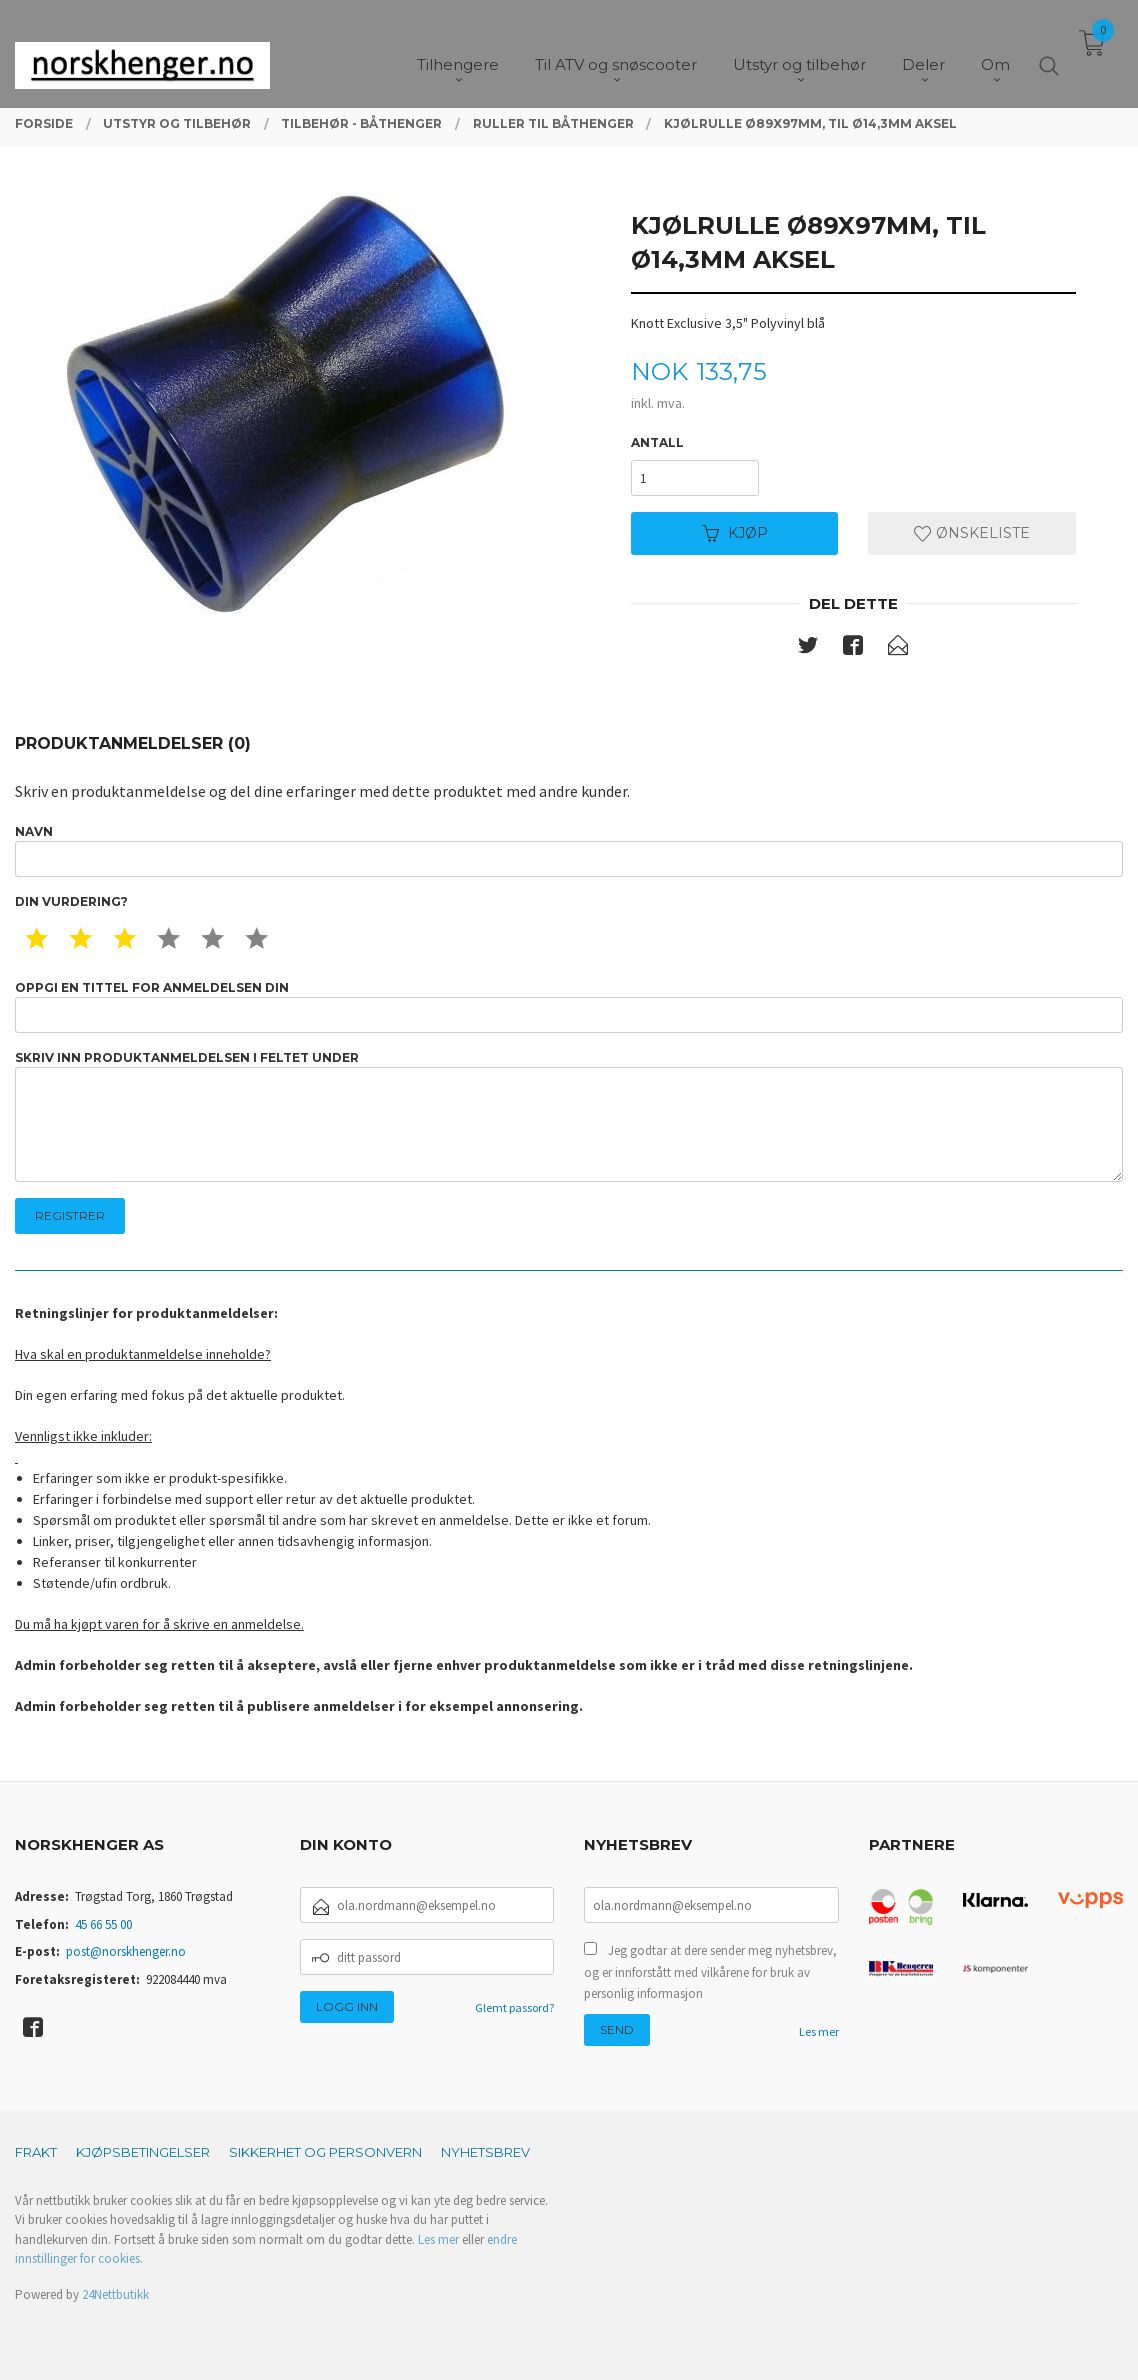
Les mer (819, 2031)
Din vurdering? (71, 901)
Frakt (36, 2152)
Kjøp (735, 533)
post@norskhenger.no (126, 1951)
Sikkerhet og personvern (325, 2152)
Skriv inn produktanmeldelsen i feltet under (569, 1116)
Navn (569, 850)
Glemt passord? (514, 2007)
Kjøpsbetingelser (143, 2152)
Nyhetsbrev (485, 2152)
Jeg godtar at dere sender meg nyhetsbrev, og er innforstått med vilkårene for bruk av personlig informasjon (710, 1972)
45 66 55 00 (103, 1924)
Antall (657, 442)
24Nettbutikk (115, 2294)
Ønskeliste (972, 533)
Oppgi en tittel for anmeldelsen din (569, 1006)
